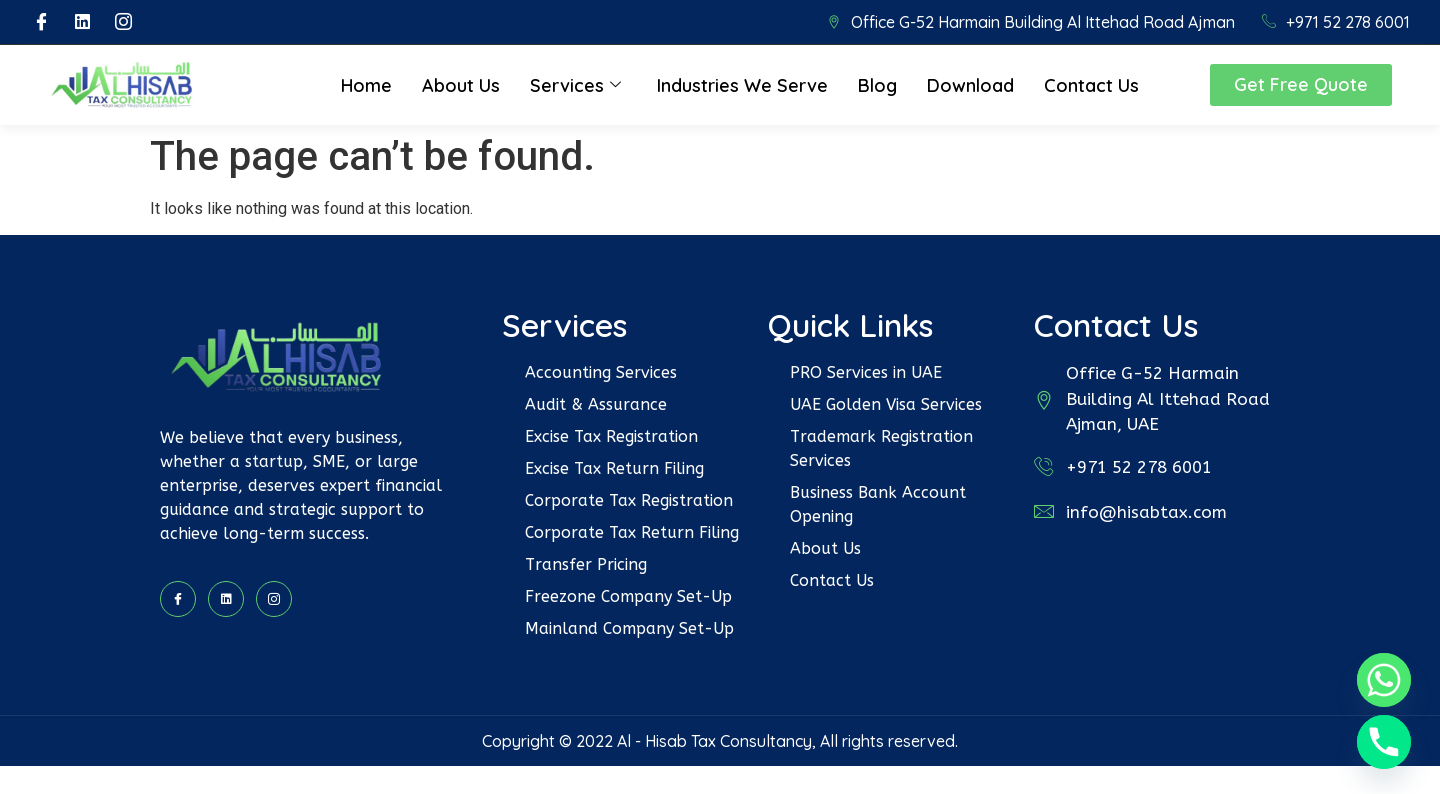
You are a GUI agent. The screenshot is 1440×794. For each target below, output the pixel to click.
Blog (877, 85)
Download (970, 85)
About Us (461, 85)
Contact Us (1091, 85)
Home (366, 85)
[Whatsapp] (1384, 680)
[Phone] (1384, 742)
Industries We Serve (742, 85)
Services (575, 85)
